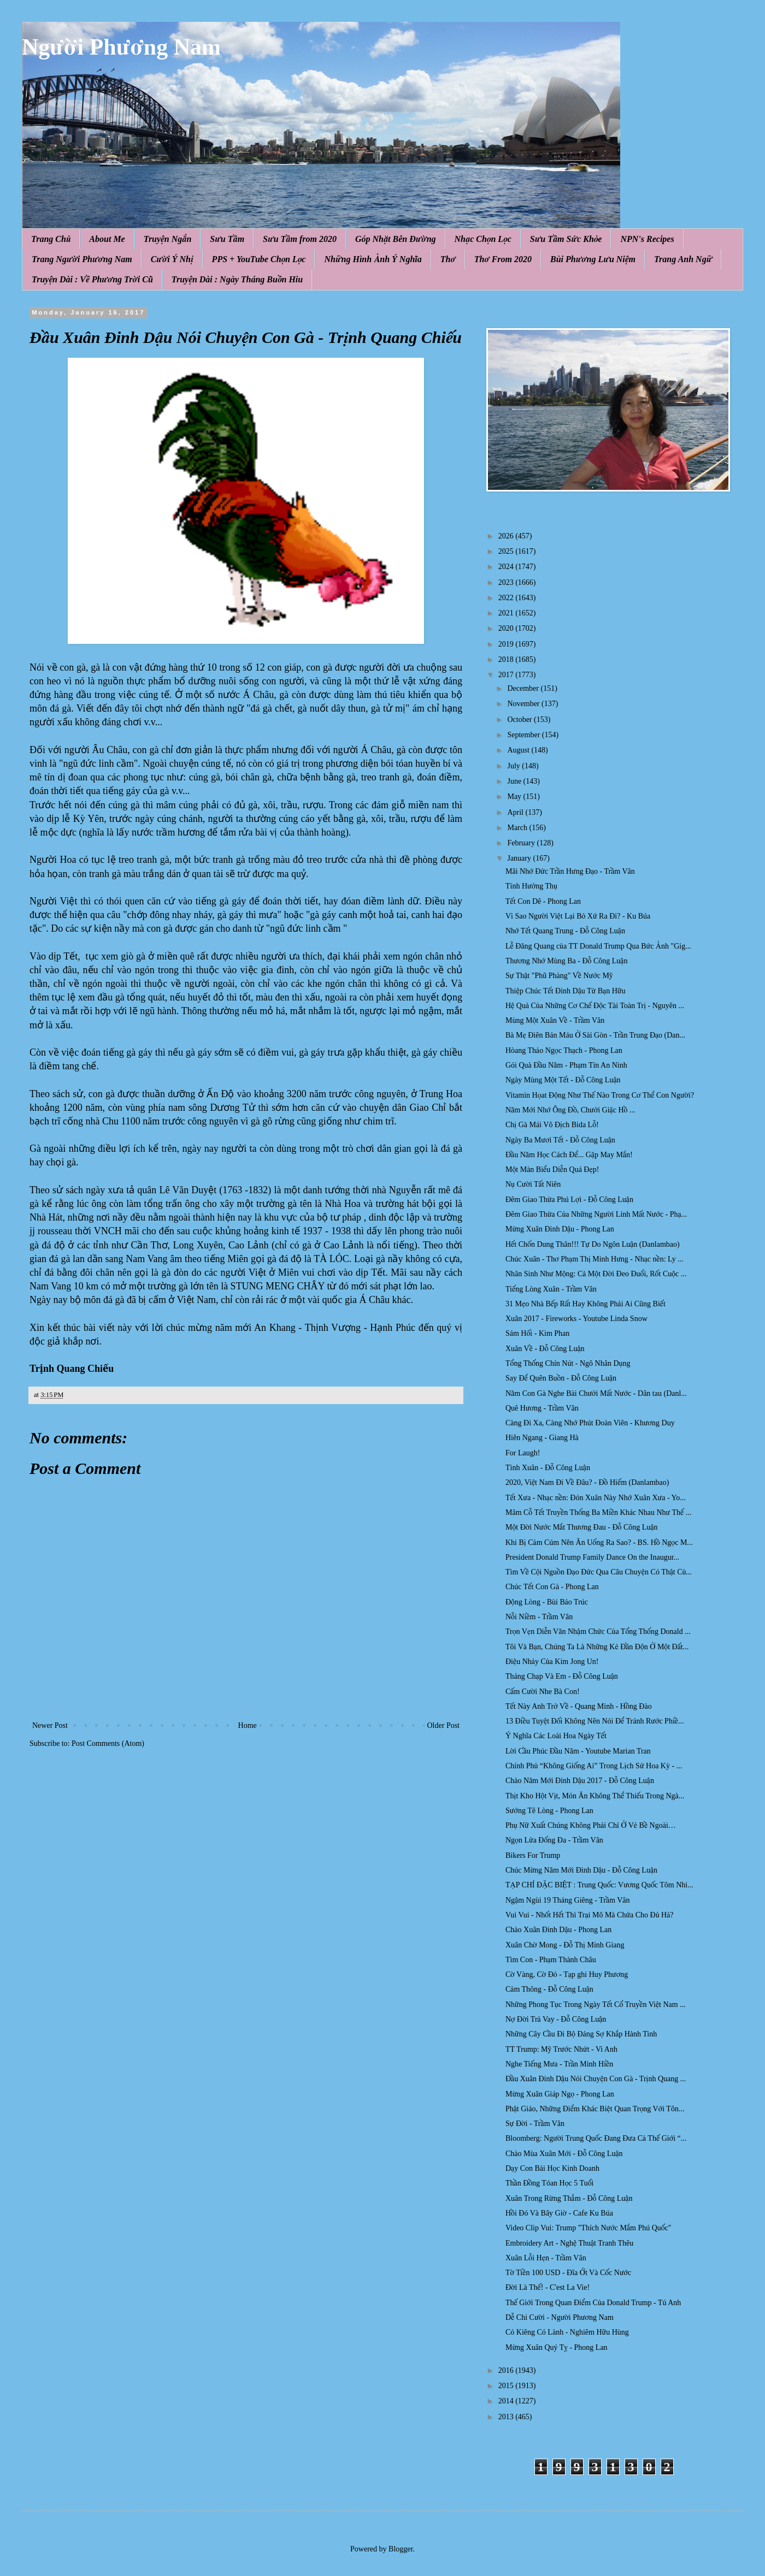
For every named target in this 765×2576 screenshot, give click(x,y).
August (519, 750)
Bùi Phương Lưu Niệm (592, 259)
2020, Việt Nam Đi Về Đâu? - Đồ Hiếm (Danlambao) (587, 1482)
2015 (507, 2386)
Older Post (443, 1725)
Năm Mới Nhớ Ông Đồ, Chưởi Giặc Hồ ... (570, 1110)
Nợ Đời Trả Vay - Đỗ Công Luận (555, 2019)
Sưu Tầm (227, 239)
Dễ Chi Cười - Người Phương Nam (559, 2317)
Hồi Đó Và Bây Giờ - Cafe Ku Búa (559, 2213)
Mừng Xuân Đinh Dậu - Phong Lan (559, 1229)
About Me (107, 239)
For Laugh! (522, 1453)
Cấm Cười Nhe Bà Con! (542, 1691)
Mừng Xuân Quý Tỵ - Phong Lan (556, 2347)
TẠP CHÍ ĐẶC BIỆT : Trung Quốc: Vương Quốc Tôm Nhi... (599, 1885)
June (515, 781)
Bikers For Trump (532, 1855)
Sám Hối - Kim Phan (537, 1333)
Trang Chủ (50, 239)
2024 (507, 566)
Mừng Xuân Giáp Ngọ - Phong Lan (559, 2094)
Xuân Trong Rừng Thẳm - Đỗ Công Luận (568, 2198)
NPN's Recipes (647, 239)
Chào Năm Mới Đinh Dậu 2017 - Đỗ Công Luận (579, 1780)
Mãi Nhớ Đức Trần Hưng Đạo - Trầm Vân (570, 871)
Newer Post (50, 1725)
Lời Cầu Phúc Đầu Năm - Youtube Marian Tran (578, 1751)
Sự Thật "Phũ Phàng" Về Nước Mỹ (559, 976)
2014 (507, 2401)
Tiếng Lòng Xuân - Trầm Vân (551, 1289)
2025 (507, 551)
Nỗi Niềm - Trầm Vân (539, 1617)
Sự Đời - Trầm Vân (534, 2123)
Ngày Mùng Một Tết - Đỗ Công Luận (563, 1080)
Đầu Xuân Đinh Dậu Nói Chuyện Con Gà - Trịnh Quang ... (595, 2079)
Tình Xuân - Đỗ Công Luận (547, 1468)
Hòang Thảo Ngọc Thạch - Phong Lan (563, 1050)
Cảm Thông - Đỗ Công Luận (549, 1989)
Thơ (448, 259)
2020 (507, 628)
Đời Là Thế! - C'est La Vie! (547, 2287)
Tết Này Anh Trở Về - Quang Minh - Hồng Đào (578, 1706)
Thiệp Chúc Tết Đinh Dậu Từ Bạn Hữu (565, 991)
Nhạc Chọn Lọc (483, 239)
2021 (507, 613)
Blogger (401, 2549)
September (524, 735)
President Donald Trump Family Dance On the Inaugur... (592, 1557)
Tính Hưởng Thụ (531, 886)
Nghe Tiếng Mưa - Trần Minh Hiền (559, 2064)
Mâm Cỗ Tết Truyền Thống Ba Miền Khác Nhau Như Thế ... (598, 1512)
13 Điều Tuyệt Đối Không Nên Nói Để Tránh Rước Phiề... (594, 1721)
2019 (507, 644)
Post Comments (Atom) (108, 1743)
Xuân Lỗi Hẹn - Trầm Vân (545, 2258)
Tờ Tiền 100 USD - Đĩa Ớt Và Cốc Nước (568, 2273)
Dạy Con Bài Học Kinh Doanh (552, 2168)
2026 (507, 536)
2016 (507, 2370)
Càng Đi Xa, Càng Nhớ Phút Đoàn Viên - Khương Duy (590, 1423)
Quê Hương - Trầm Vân (542, 1408)
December (523, 688)
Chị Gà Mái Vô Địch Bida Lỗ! (552, 1125)
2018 (507, 659)
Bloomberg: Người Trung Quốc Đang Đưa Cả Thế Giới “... (595, 2138)
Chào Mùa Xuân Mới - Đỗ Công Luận (564, 2153)
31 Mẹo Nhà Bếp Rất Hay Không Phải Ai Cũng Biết (585, 1304)
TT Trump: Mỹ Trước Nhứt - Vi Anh (561, 2049)
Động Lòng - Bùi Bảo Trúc (546, 1602)
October (520, 719)
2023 (507, 582)
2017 (507, 675)
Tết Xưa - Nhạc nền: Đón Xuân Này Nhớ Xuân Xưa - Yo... (595, 1498)
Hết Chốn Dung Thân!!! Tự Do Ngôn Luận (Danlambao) (592, 1244)
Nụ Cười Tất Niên (533, 1184)
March (518, 828)
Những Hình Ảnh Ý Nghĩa (372, 259)
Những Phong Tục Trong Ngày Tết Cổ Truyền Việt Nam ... (595, 2004)
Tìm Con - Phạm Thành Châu (550, 1960)
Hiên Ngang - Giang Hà (542, 1438)
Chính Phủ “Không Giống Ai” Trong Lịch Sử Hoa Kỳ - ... (593, 1766)
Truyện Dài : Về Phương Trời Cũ (92, 279)
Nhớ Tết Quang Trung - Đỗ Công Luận (565, 931)
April (516, 812)
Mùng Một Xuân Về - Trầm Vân (554, 1020)
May (515, 796)
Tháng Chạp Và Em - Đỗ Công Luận (561, 1676)
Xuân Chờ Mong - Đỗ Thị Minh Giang (565, 1945)
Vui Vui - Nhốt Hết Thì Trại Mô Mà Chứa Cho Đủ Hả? (589, 1915)
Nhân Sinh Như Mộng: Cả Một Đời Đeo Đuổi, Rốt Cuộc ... (595, 1274)
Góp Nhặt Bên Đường (395, 239)
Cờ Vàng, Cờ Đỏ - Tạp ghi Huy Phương (566, 1974)
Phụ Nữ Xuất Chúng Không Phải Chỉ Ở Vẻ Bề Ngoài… (590, 1825)
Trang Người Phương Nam (82, 259)
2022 (507, 598)
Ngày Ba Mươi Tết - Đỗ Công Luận (560, 1140)
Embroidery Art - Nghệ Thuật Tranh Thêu (569, 2243)
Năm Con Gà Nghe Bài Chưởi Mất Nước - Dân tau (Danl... (596, 1393)
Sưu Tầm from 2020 (300, 239)
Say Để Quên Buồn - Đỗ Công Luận (560, 1378)
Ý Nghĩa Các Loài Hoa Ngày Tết (556, 1736)
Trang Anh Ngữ (683, 259)
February (522, 843)
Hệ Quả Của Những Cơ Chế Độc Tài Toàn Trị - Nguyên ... (594, 1006)
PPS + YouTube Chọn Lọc (259, 259)
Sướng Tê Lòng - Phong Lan (549, 1811)
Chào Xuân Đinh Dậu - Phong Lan (558, 1930)
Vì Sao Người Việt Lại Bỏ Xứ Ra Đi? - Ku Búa (577, 916)
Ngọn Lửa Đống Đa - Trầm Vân (554, 1840)
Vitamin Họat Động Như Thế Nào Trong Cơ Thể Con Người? (599, 1095)
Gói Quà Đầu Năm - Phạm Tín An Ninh (566, 1065)
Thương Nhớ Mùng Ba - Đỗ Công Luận (566, 961)
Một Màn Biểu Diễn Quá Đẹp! (552, 1169)
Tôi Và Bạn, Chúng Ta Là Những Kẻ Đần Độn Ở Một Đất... (596, 1647)
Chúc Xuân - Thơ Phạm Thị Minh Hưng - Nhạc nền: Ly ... (594, 1259)
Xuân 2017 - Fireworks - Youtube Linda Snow (576, 1318)
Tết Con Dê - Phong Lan (543, 901)
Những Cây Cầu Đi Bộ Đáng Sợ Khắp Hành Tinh (581, 2034)
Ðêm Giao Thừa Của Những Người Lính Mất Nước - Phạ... (596, 1214)
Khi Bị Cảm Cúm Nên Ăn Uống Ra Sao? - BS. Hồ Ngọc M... (599, 1542)
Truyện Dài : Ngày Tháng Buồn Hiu (237, 279)
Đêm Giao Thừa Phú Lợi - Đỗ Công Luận (569, 1199)
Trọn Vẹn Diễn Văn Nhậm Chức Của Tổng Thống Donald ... (598, 1631)
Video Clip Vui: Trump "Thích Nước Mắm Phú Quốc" (588, 2228)
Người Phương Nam (121, 47)
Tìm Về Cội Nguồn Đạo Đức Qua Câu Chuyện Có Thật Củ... (598, 1572)
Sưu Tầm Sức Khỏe (566, 239)
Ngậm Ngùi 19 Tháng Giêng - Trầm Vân (567, 1900)
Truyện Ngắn (168, 239)
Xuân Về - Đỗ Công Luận (545, 1349)
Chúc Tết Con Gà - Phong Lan (552, 1587)
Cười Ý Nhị (172, 259)
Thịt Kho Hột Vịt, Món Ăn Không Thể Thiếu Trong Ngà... (594, 1796)
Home (247, 1725)
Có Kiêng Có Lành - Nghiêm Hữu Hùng (567, 2332)
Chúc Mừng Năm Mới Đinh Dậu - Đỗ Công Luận (581, 1870)
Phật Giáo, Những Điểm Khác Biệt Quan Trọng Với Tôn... (594, 2109)
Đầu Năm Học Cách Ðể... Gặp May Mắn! (569, 1155)
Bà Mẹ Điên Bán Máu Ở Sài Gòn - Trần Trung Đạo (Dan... (595, 1035)
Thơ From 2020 (503, 259)
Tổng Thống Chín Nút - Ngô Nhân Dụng (567, 1363)
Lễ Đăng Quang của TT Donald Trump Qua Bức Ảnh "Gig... (598, 946)
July (514, 766)
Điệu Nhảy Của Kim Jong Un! (551, 1661)
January (520, 858)
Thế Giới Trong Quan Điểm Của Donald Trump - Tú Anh (593, 2303)
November (524, 704)
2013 (507, 2417)
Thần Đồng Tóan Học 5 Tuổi (549, 2183)
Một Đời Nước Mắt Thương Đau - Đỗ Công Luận (581, 1527)
